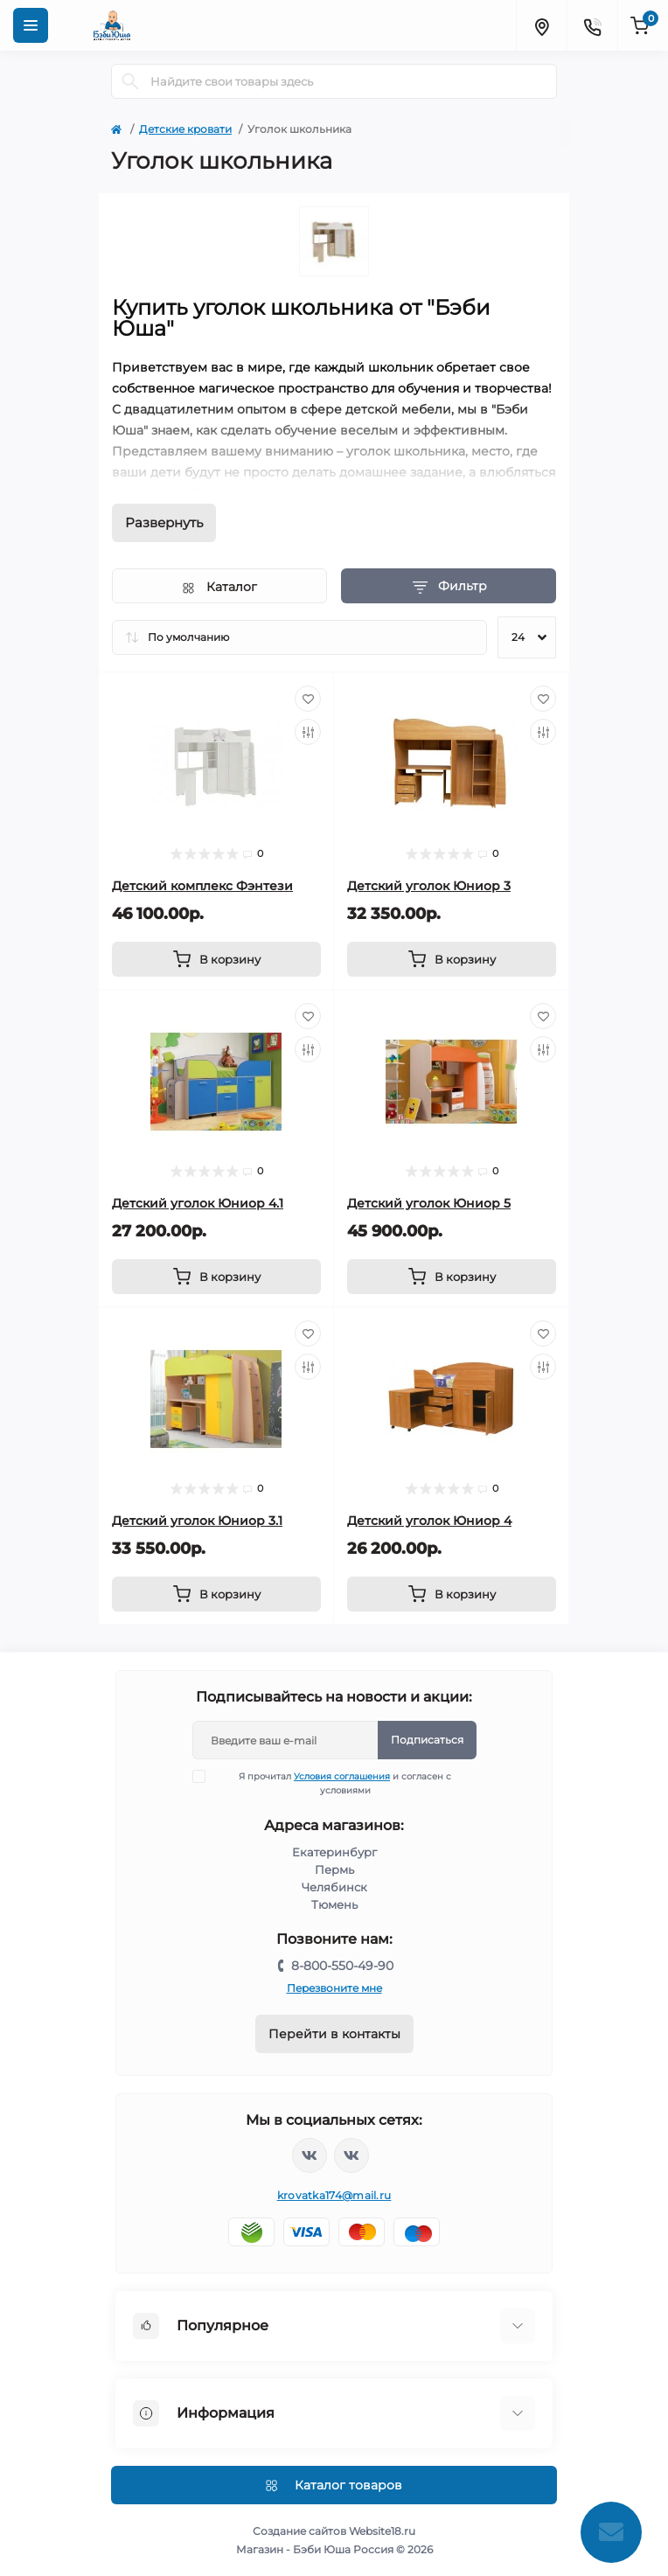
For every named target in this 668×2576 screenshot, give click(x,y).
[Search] (130, 81)
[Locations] (541, 25)
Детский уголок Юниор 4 (429, 1520)
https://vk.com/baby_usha (351, 2155)
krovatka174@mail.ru (334, 2195)
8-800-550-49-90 (342, 1966)
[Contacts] (592, 25)
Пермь (334, 1869)
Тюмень (334, 1904)
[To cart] (216, 959)
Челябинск (334, 1887)
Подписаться (427, 1739)
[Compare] (308, 732)
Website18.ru (382, 2531)
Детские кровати (185, 129)
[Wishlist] (308, 699)
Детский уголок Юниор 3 (429, 886)
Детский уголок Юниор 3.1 (197, 1520)
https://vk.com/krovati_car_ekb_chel (309, 2155)
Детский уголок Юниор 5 (429, 1203)
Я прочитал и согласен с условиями (333, 1783)
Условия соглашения (342, 1776)
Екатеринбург (334, 1852)
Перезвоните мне (334, 1988)
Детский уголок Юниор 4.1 (197, 1203)
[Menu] (30, 25)
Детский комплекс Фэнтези (202, 886)
